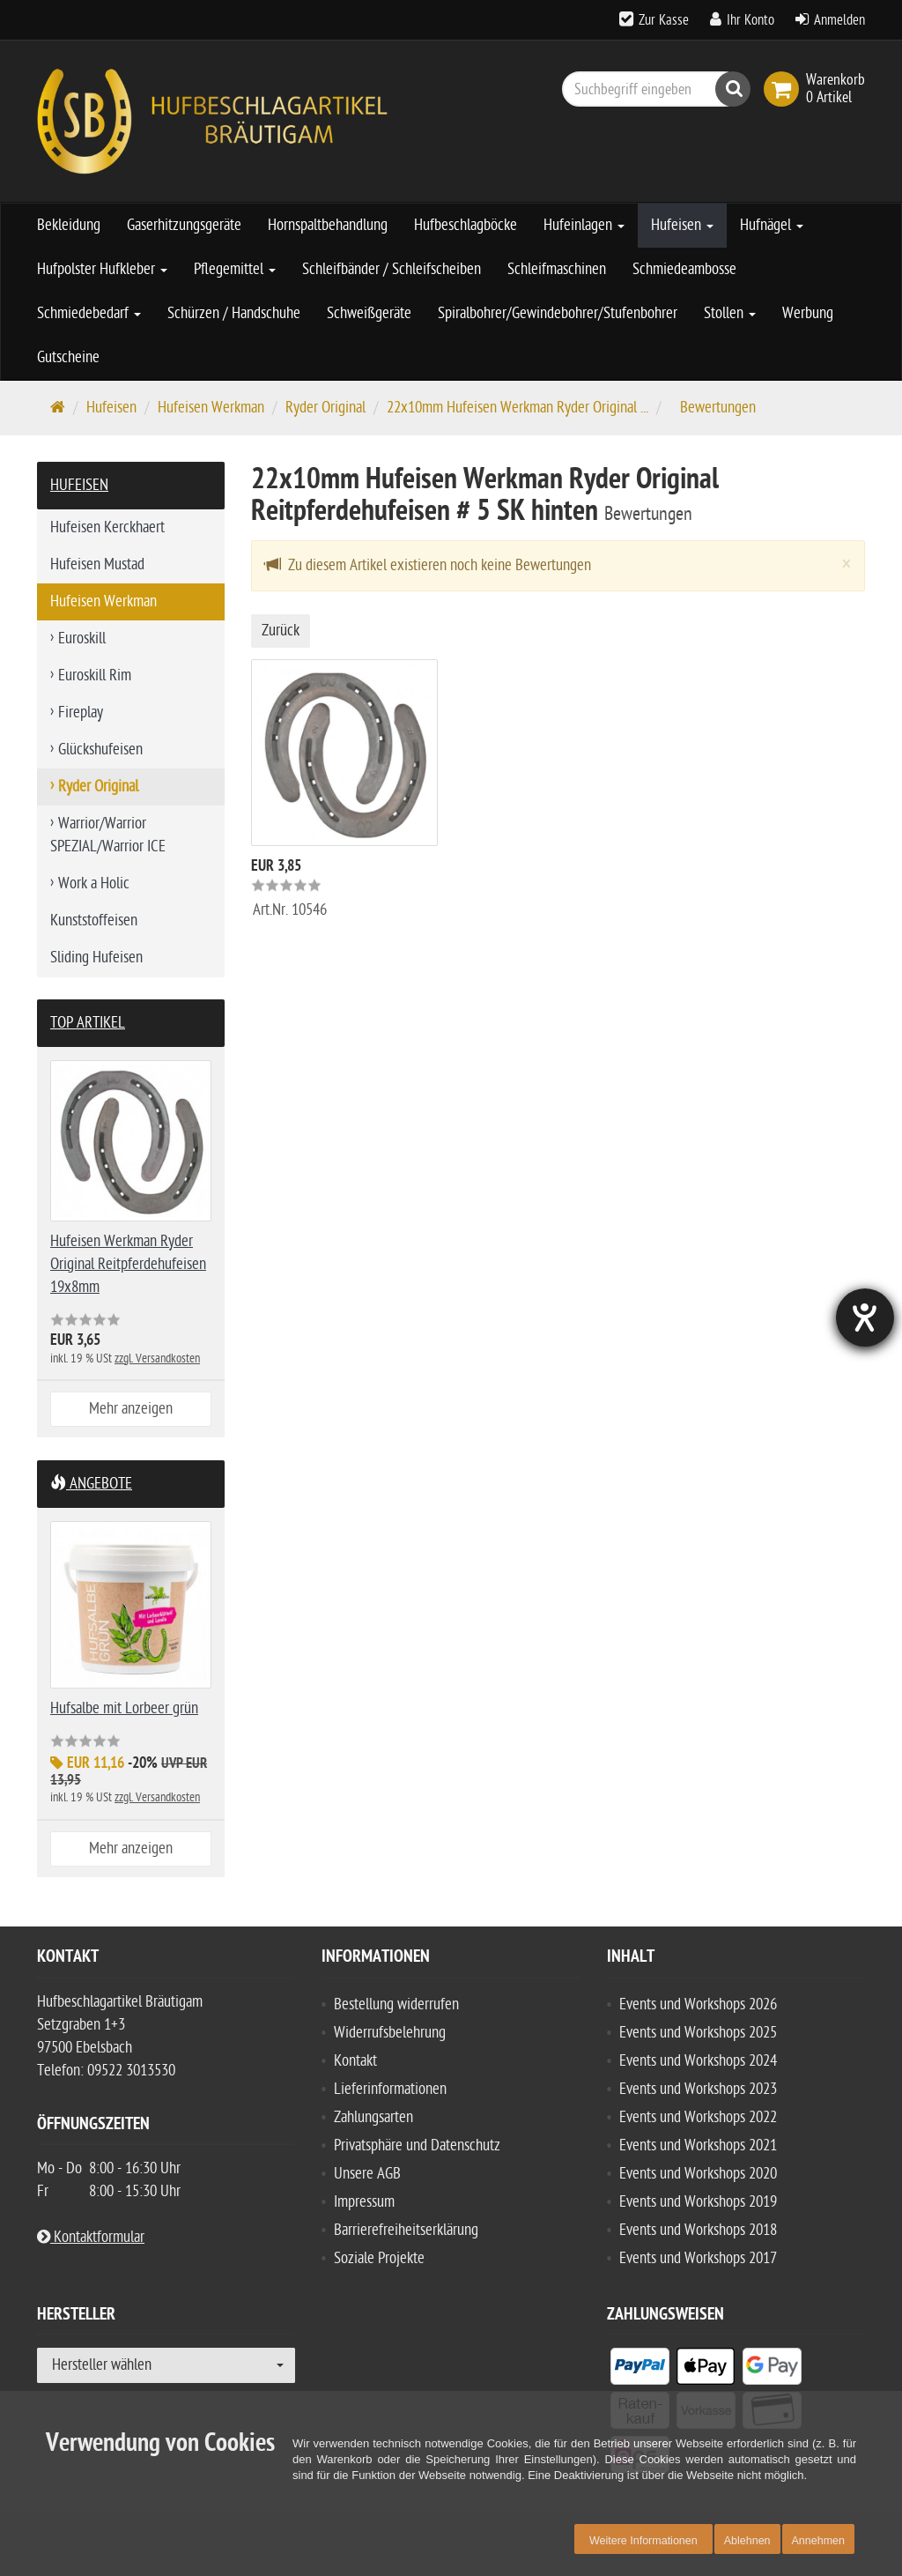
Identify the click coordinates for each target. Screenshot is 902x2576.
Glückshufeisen (100, 749)
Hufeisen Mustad (97, 564)
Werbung (807, 313)
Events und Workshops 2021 (698, 2145)
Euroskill (82, 638)
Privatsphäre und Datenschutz (417, 2145)
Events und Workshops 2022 (698, 2117)
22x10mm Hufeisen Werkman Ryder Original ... (517, 407)
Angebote (91, 1483)
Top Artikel (87, 1022)
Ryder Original (325, 407)
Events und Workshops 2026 (698, 2004)
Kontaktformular (90, 2237)
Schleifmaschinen (556, 269)
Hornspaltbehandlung (328, 225)
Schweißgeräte (369, 313)
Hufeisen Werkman (211, 407)
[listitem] (640, 2370)
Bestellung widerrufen (396, 2004)
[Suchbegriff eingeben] (652, 89)
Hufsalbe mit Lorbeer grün (124, 1708)
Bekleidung (68, 225)
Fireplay (80, 712)
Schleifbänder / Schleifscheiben (391, 269)
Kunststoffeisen (93, 920)
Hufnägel (771, 225)
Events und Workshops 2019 (698, 2202)
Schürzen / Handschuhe (233, 313)
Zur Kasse (664, 20)
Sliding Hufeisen (96, 957)
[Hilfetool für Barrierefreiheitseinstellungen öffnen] (864, 1317)
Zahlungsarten (373, 2117)
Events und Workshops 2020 (698, 2173)
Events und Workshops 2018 (698, 2230)
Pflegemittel (235, 269)
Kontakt (355, 2061)
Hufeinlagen (584, 225)
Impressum (364, 2202)
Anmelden (839, 20)
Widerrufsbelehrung (390, 2032)
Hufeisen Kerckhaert (107, 527)
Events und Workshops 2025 (698, 2032)
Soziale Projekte (379, 2258)
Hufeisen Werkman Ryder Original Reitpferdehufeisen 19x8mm (128, 1264)
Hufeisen (682, 225)
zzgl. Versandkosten (157, 1358)
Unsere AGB (367, 2173)
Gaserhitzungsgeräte (184, 225)
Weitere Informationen (643, 2541)
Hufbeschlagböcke (465, 225)
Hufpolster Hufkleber (102, 269)
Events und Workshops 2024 (698, 2061)
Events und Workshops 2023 (698, 2089)
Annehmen (818, 2541)
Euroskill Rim (94, 675)
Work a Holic (93, 883)
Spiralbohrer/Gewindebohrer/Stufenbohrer (557, 313)
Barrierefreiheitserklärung (406, 2230)
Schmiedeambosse (684, 269)
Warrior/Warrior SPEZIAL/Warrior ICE (108, 835)
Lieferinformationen (390, 2089)
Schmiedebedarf (89, 313)
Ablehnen (747, 2541)
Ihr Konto (750, 20)
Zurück (280, 630)
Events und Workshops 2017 (698, 2258)
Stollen (730, 313)
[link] (785, 89)
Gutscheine (68, 357)
